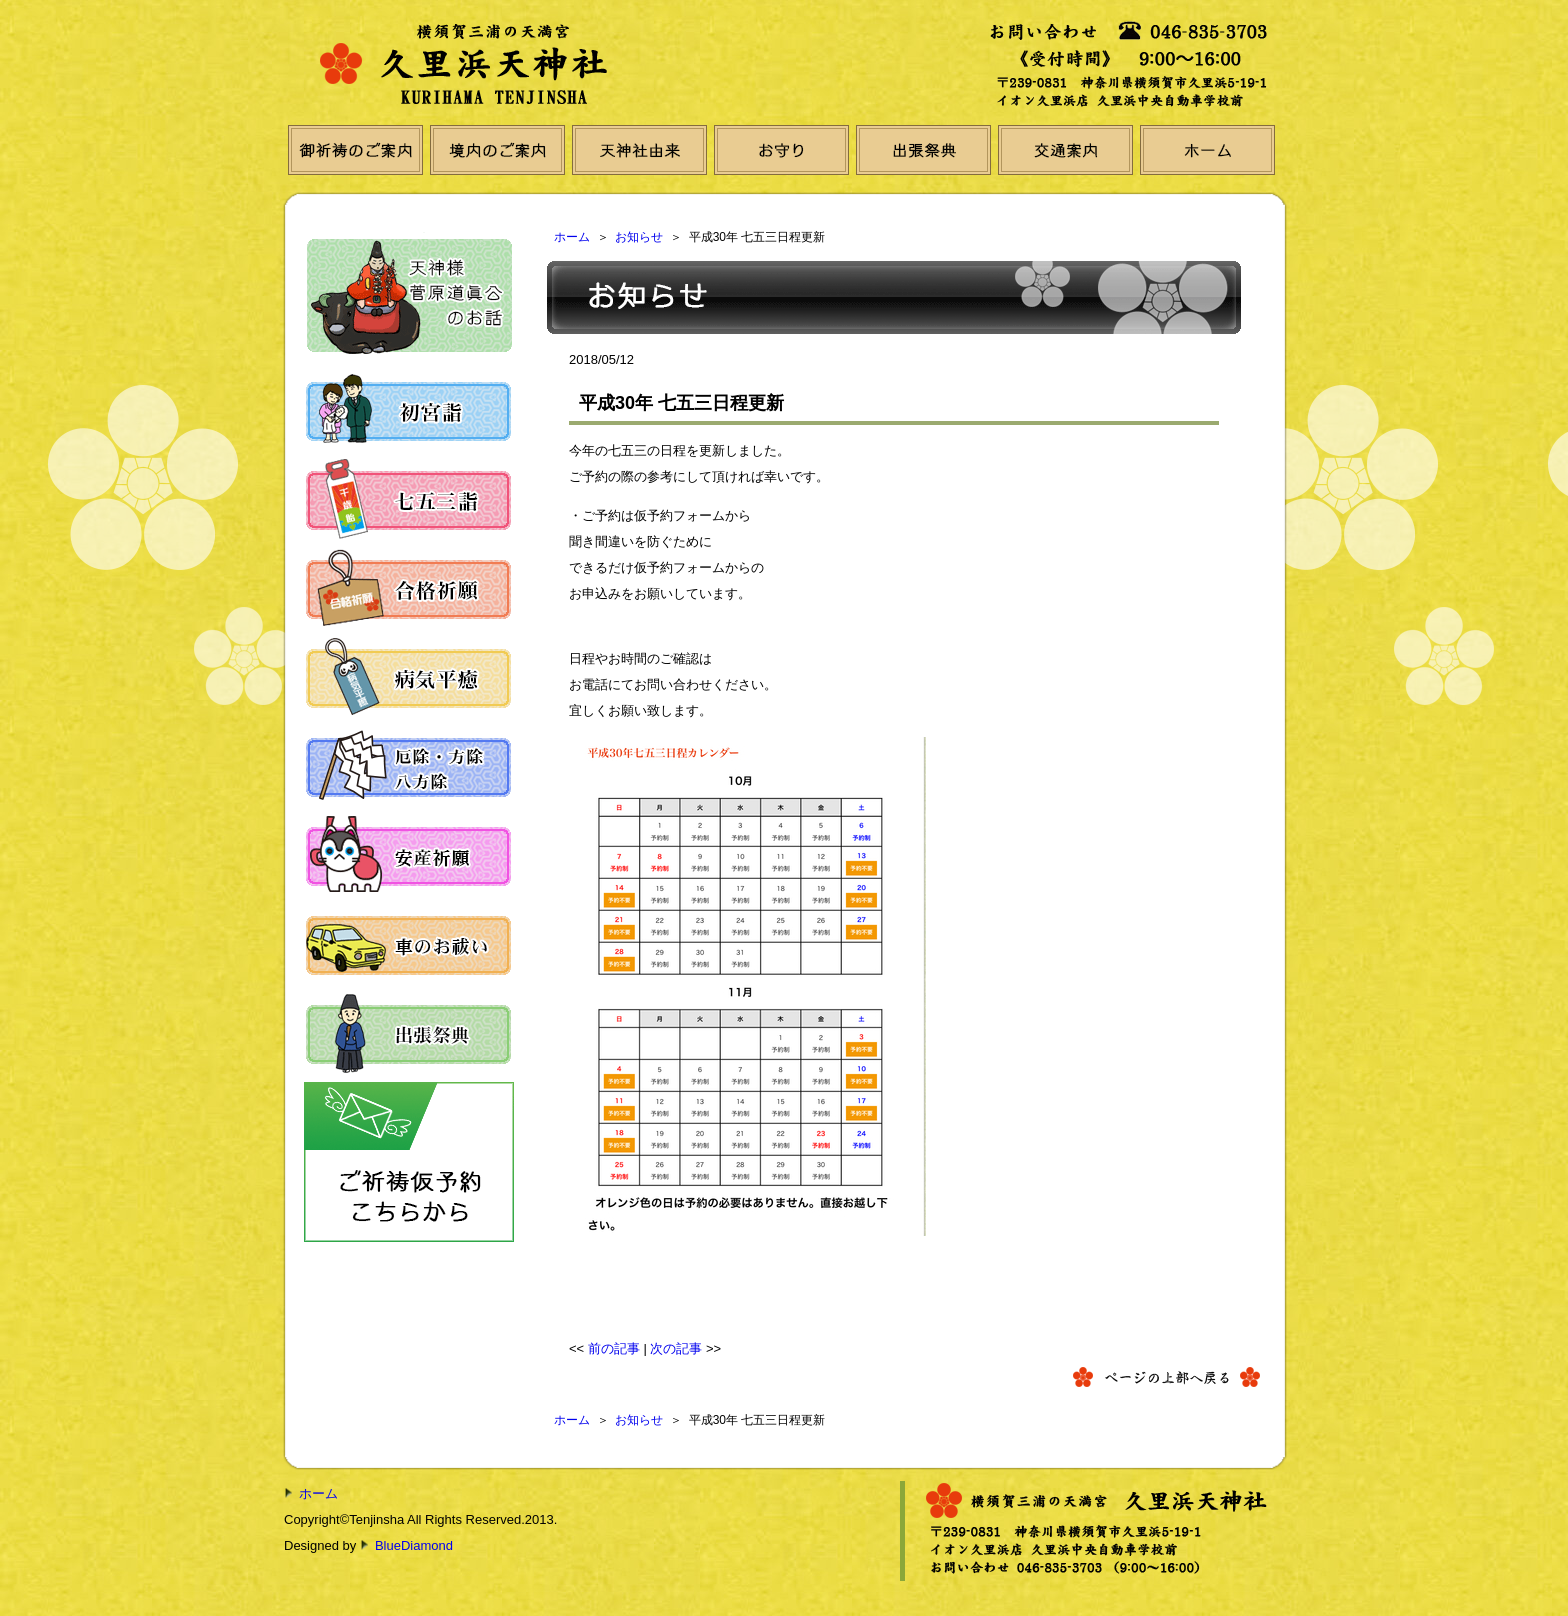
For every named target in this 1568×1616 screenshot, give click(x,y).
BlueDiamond (414, 1545)
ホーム (572, 237)
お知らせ (639, 237)
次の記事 (676, 1348)
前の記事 (614, 1348)
